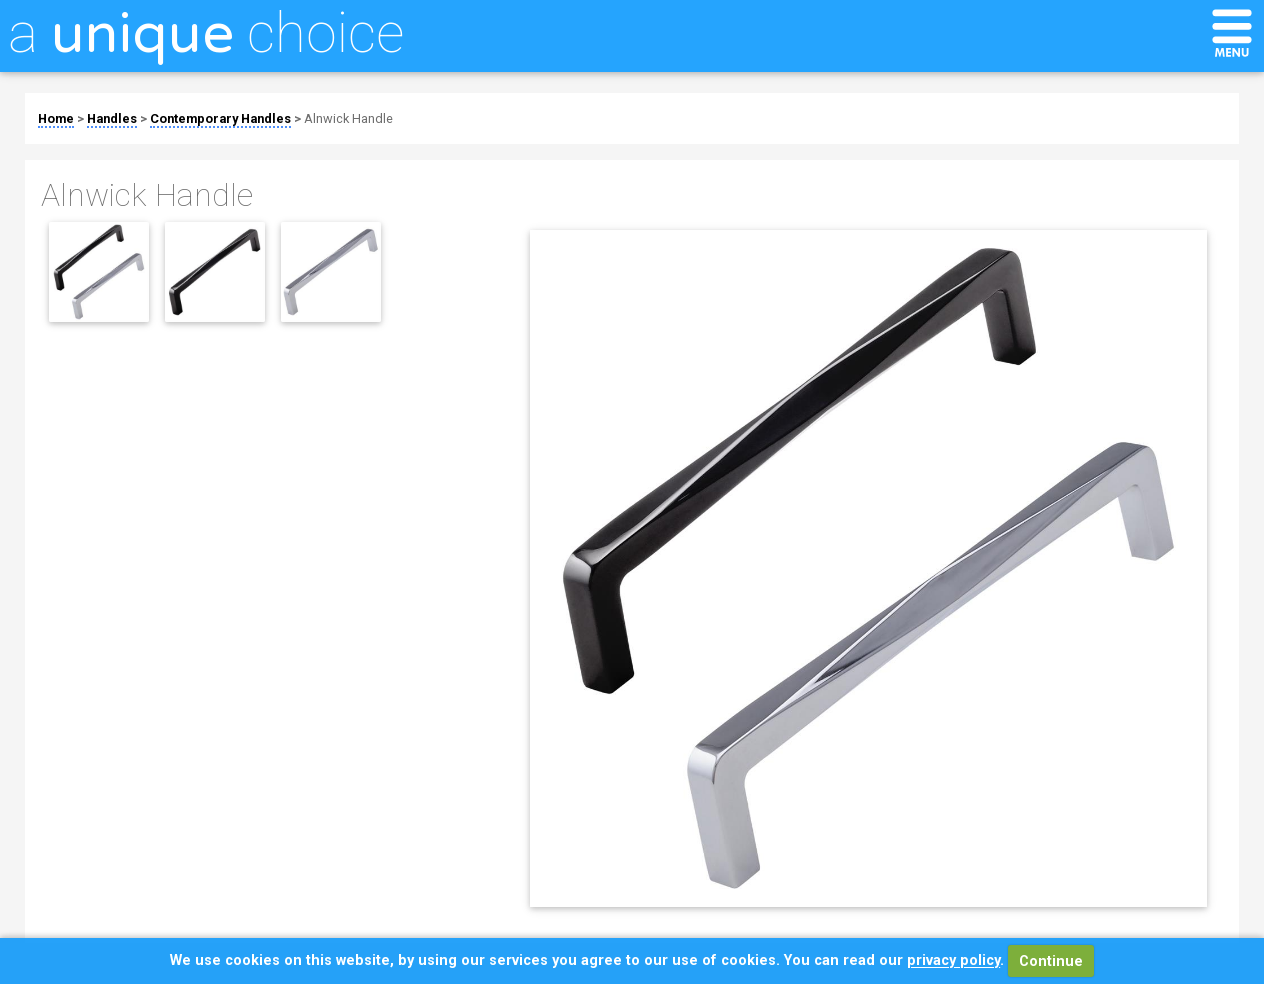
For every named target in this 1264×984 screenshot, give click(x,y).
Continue (1051, 961)
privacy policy (953, 961)
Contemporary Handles (220, 118)
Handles (112, 118)
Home (56, 118)
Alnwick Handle (348, 118)
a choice (206, 33)
